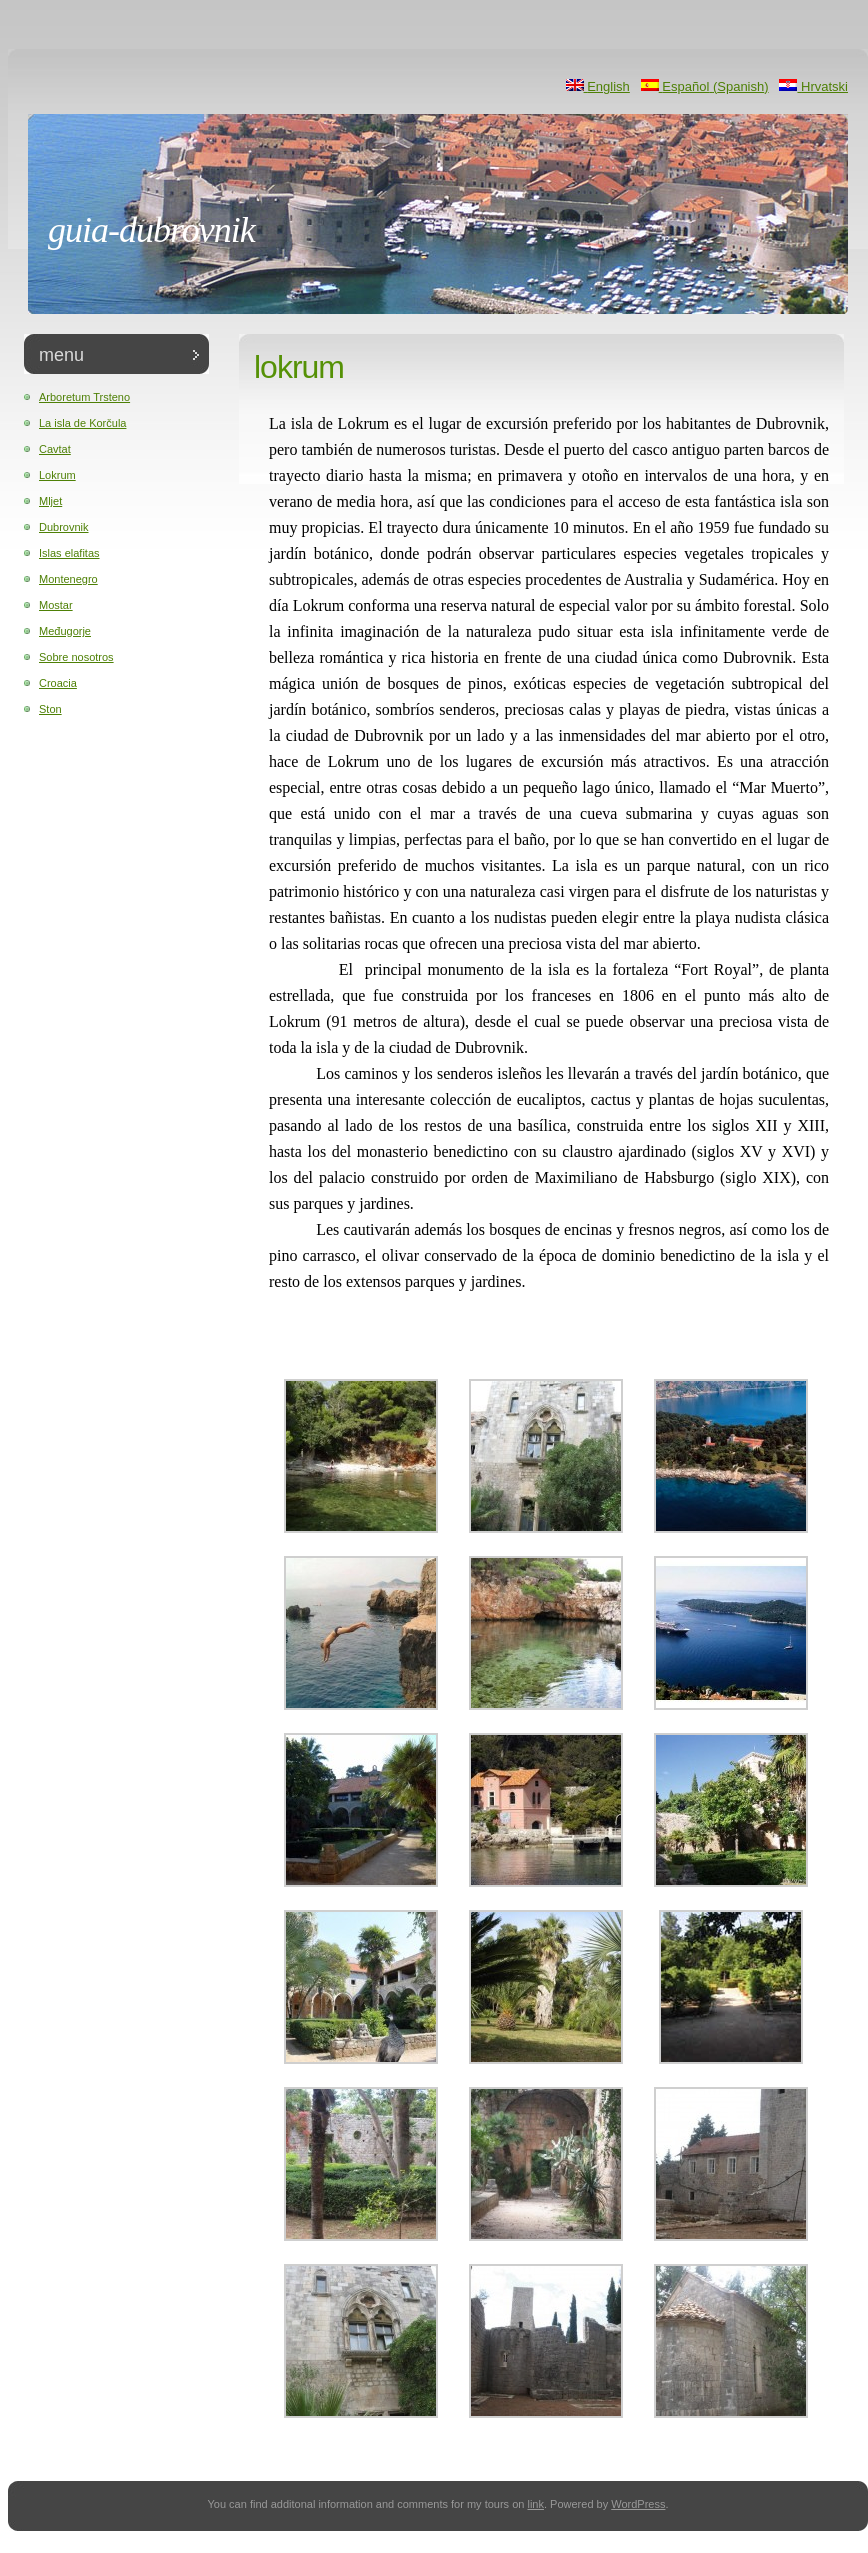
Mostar (56, 605)
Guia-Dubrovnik (151, 230)
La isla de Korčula (82, 423)
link (535, 2504)
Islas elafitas (69, 553)
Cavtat (55, 449)
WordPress (638, 2504)
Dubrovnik (64, 527)
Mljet (50, 501)
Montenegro (68, 579)
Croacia (58, 683)
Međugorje (65, 631)
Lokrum (57, 475)
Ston (50, 709)
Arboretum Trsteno (84, 397)
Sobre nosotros (76, 657)
